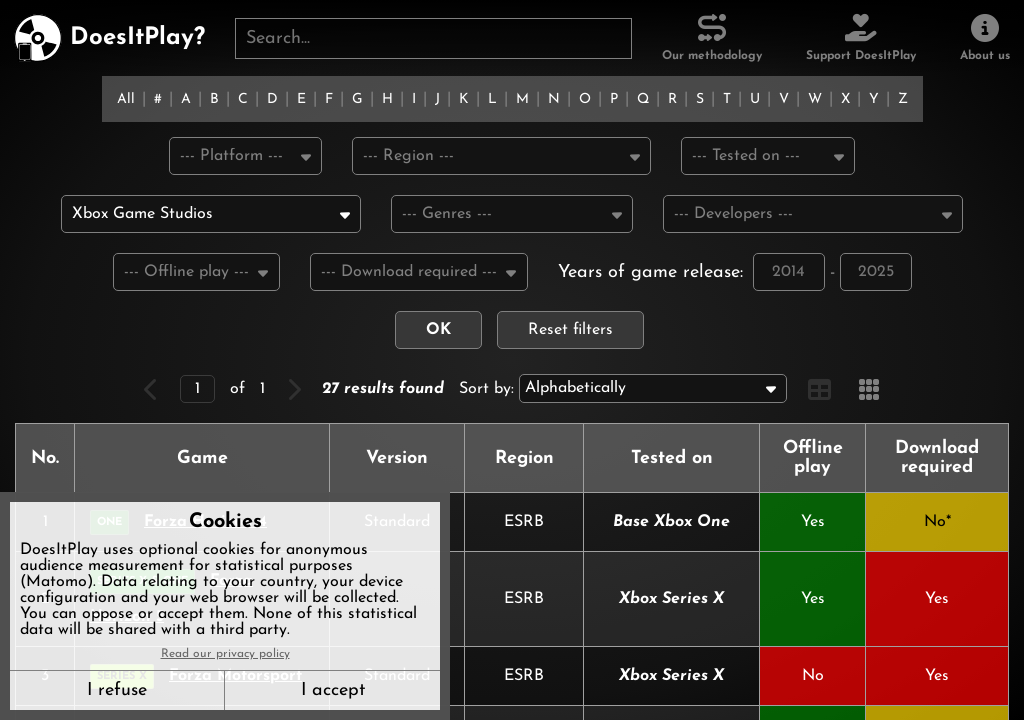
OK (438, 333)
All (126, 99)
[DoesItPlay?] (109, 38)
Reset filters (570, 333)
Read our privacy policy (225, 654)
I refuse (117, 690)
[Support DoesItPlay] (861, 38)
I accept (333, 690)
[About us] (985, 38)
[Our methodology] (712, 38)
